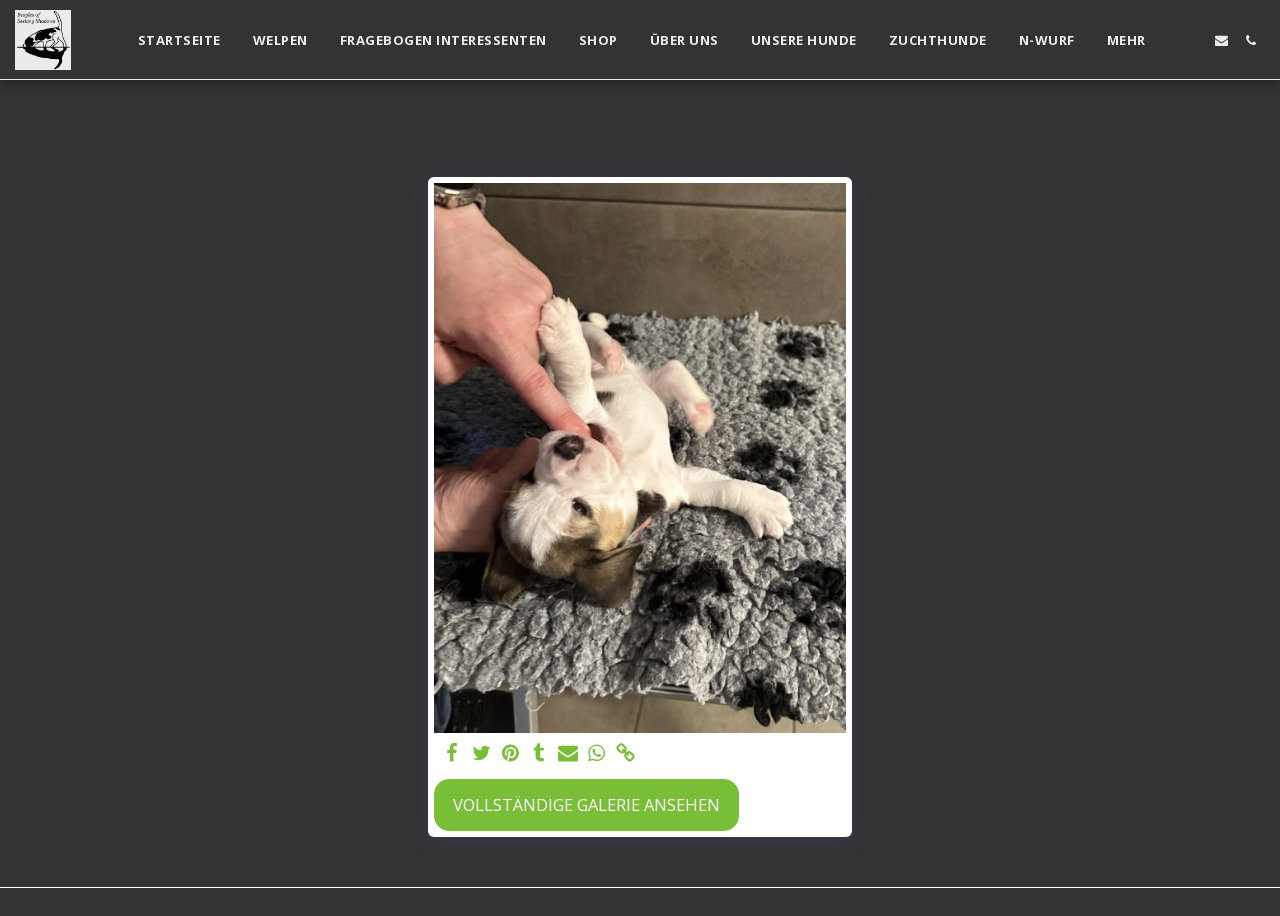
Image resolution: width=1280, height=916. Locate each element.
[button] (1192, 40)
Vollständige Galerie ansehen (586, 804)
